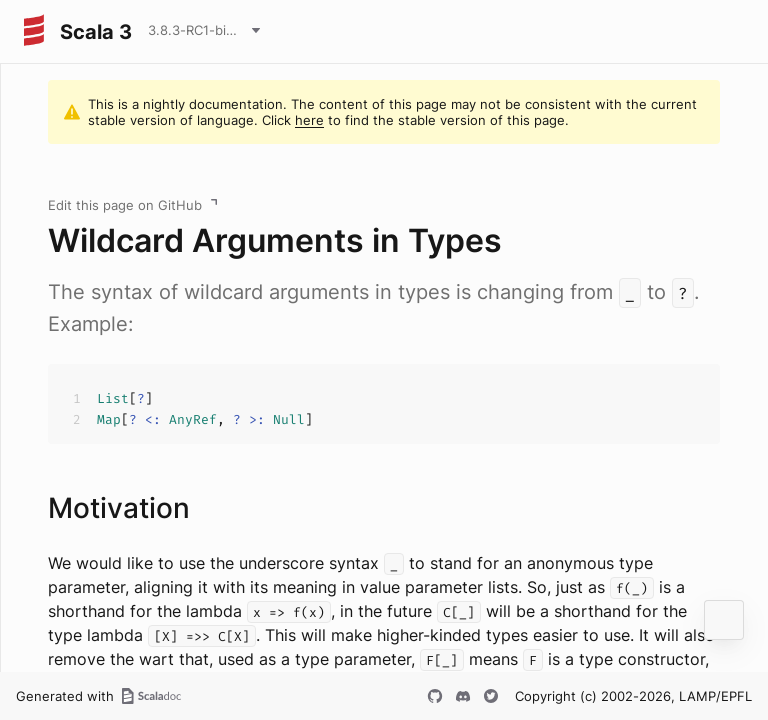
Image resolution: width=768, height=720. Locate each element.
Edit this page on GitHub (125, 205)
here (309, 120)
